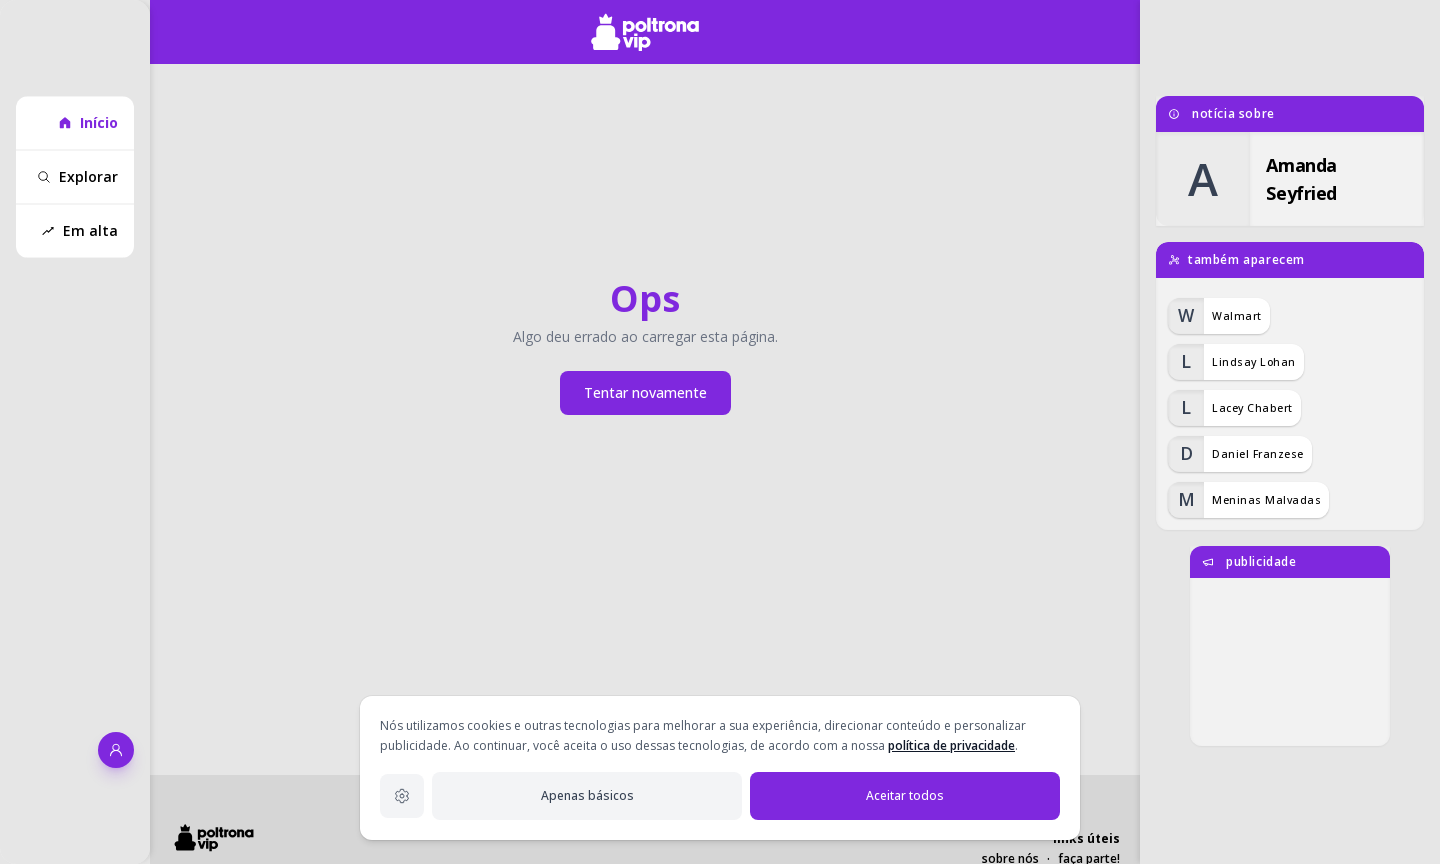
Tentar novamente (645, 392)
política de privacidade (951, 745)
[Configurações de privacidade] (402, 796)
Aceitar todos (905, 795)
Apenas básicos (587, 795)
